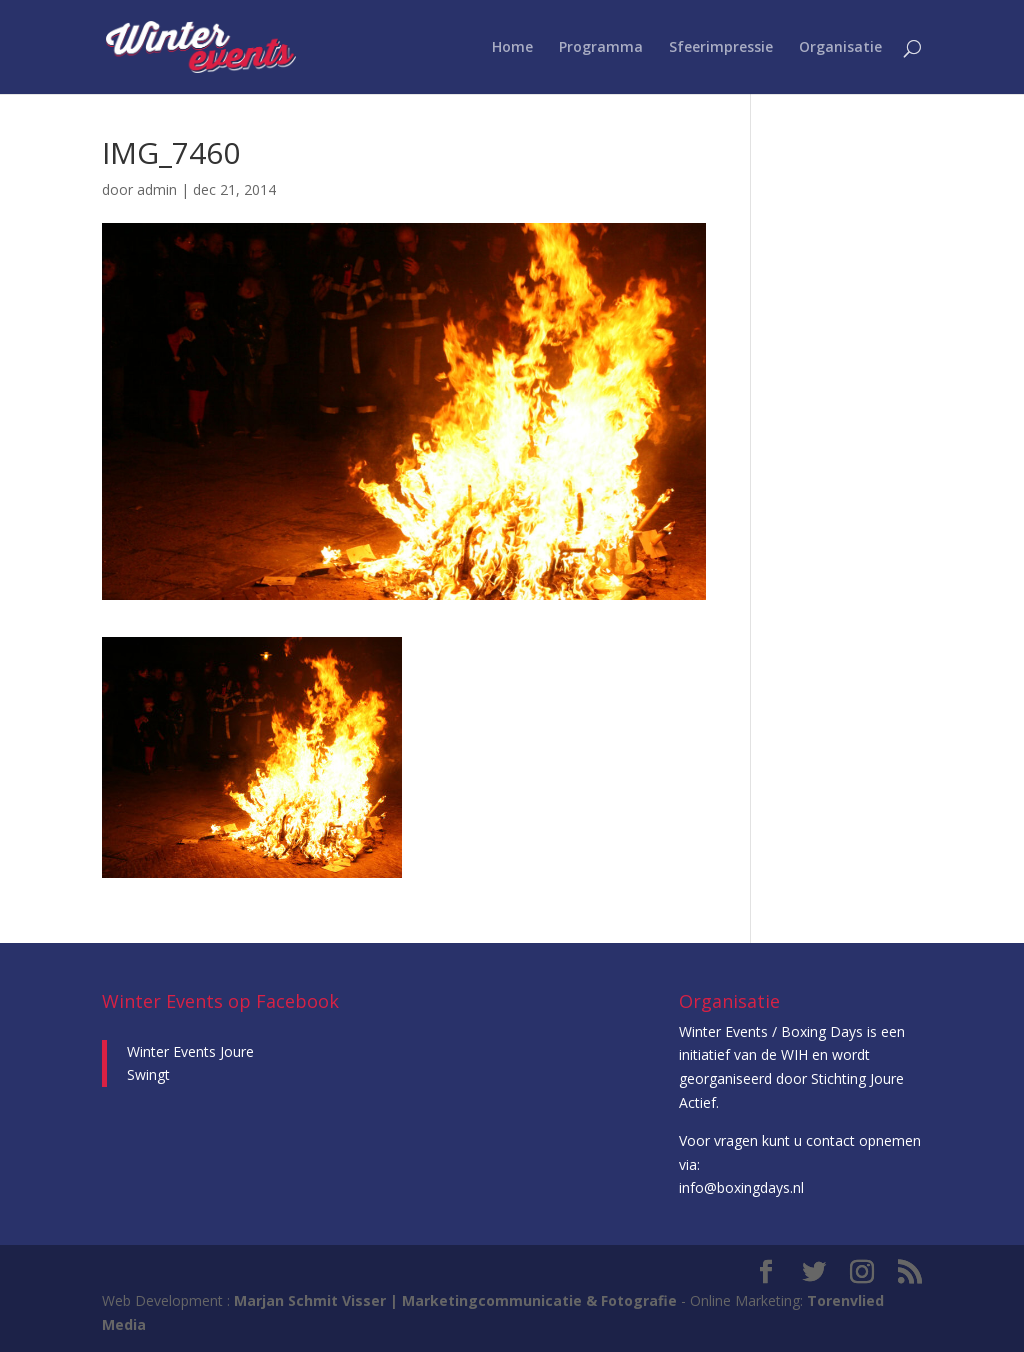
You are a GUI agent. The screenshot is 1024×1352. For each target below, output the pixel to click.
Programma (601, 48)
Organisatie (840, 48)
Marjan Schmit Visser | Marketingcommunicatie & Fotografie (455, 1300)
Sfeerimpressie (721, 48)
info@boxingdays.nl (741, 1187)
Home (512, 48)
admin (157, 189)
